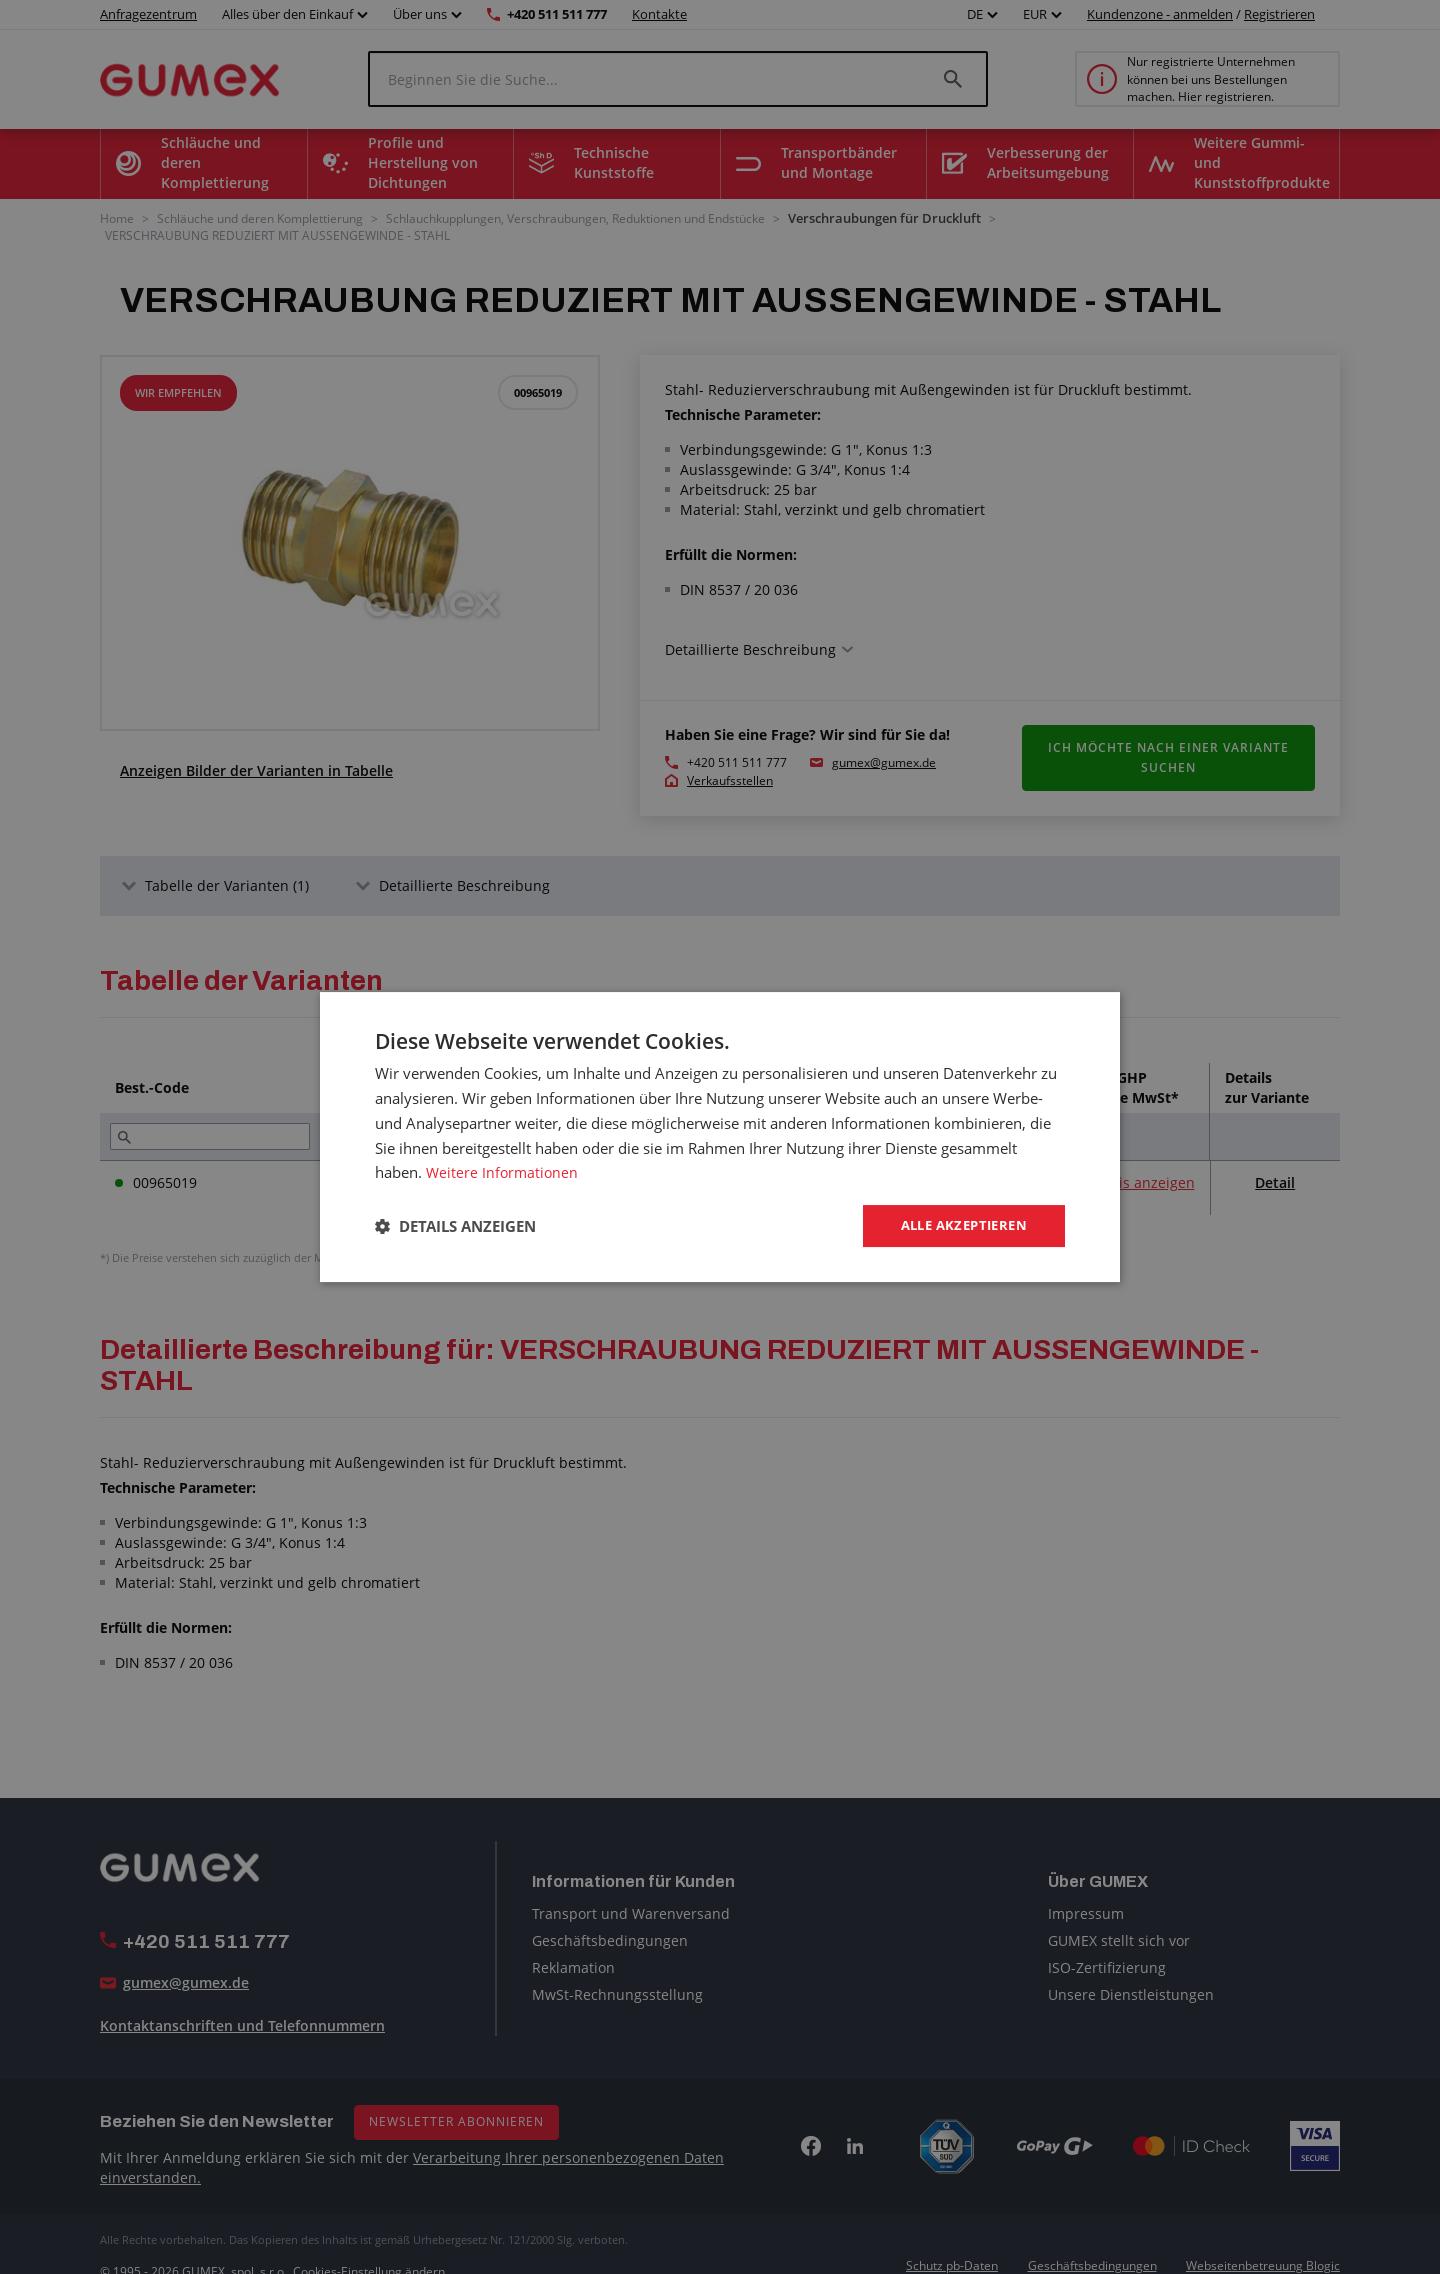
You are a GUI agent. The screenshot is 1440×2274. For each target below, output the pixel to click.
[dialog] (720, 1137)
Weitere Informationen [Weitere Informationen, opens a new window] (504, 1171)
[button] (455, 1226)
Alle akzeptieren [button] (958, 1225)
